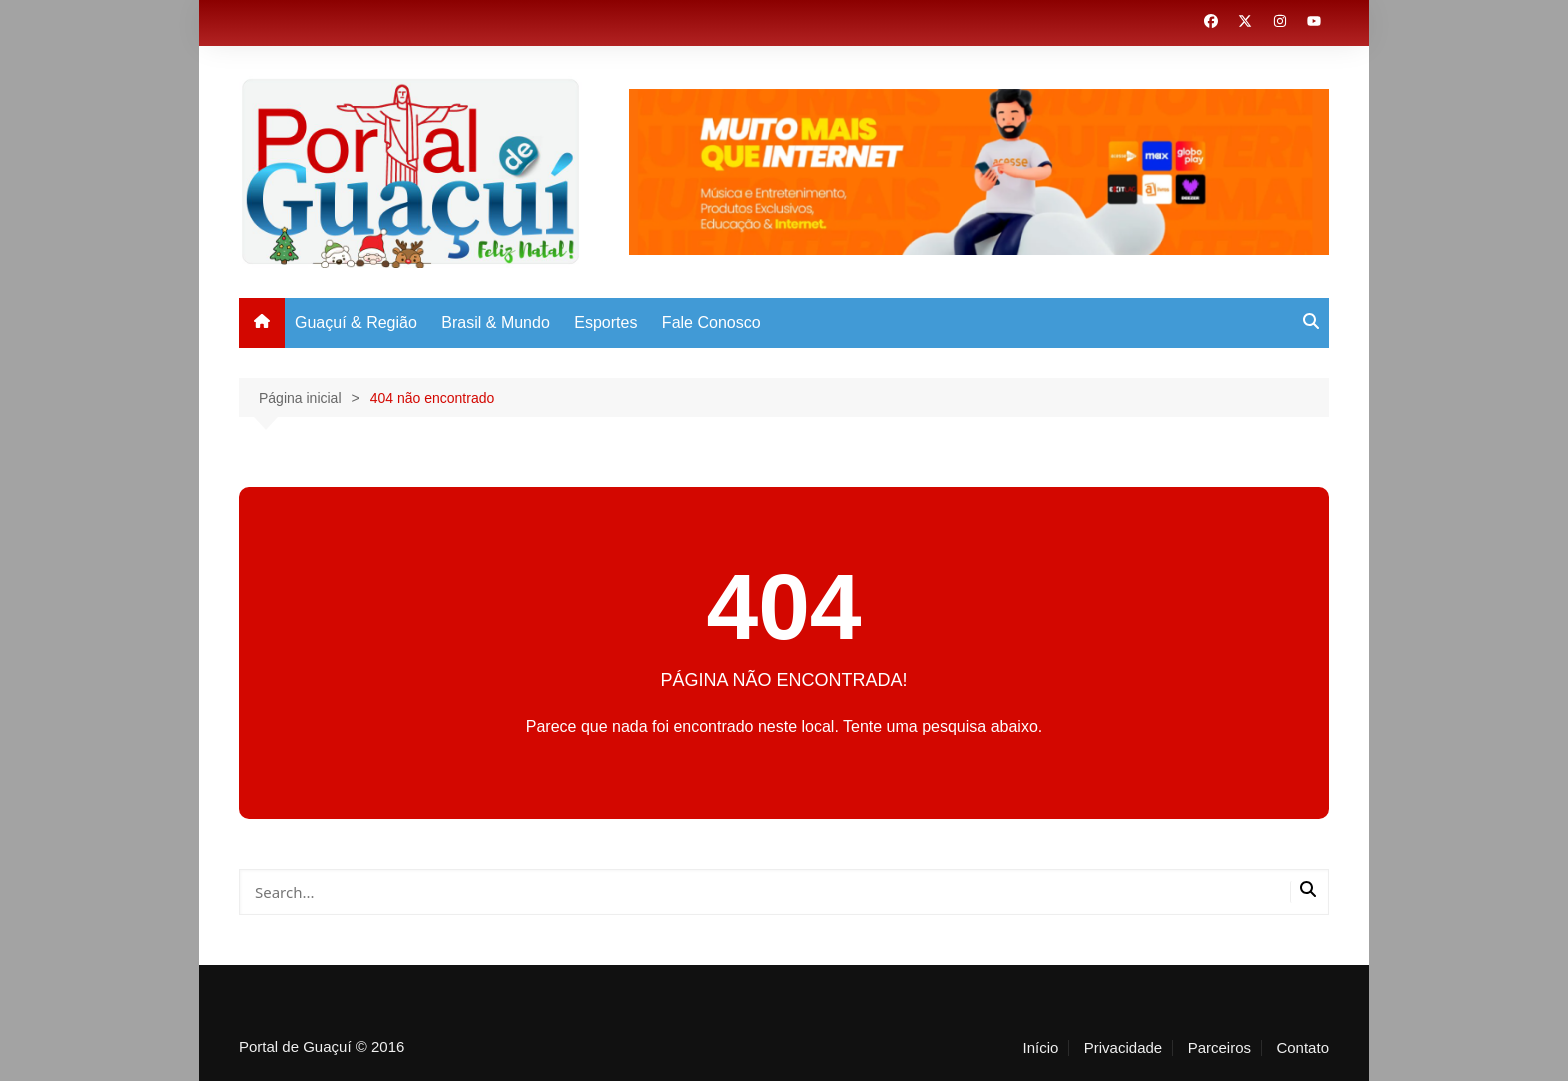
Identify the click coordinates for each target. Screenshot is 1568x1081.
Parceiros (1219, 1048)
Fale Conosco (711, 322)
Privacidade (1123, 1048)
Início (1040, 1048)
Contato (1302, 1048)
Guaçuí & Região (356, 322)
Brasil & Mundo (495, 322)
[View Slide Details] (979, 172)
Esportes (605, 322)
